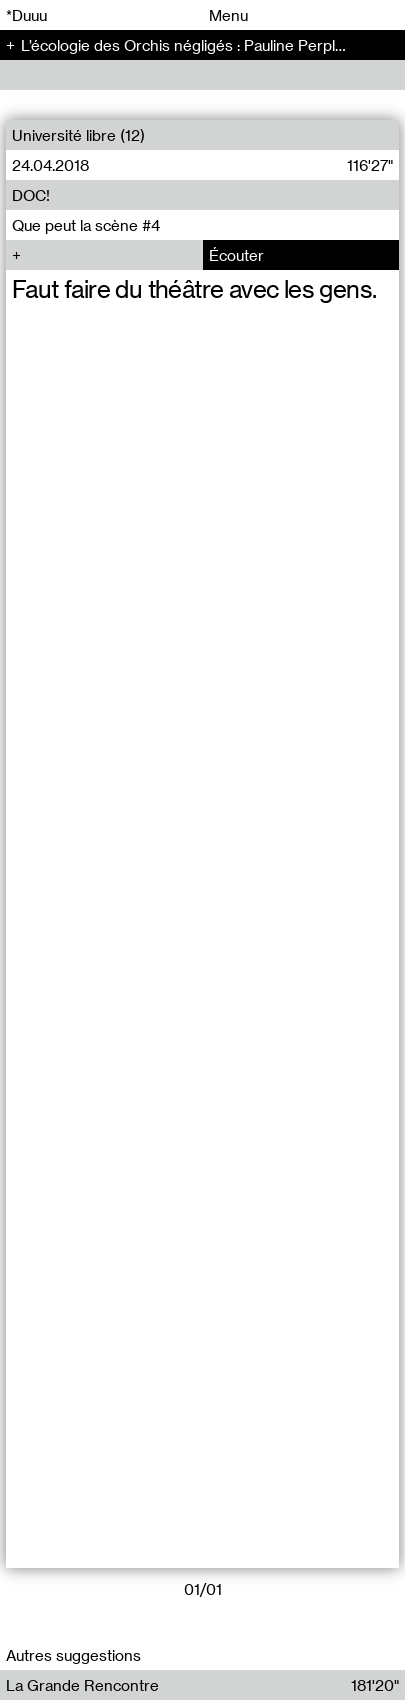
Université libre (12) (78, 135)
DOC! (31, 195)
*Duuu (26, 15)
